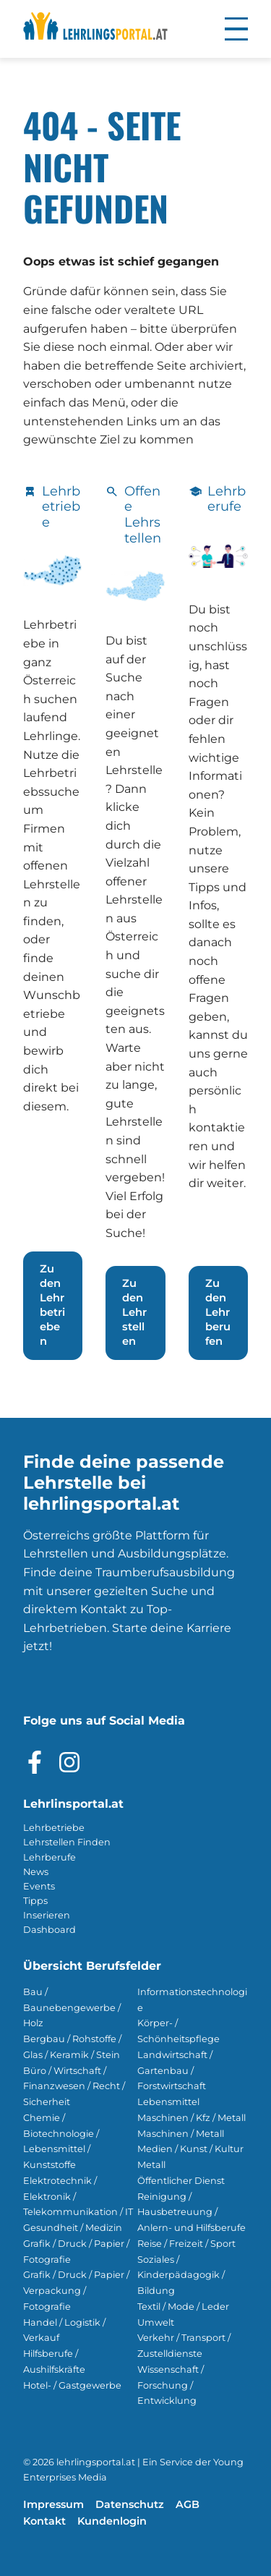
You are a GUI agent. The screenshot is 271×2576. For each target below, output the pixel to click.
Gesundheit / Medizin (72, 2227)
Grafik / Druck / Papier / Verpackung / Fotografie (76, 2290)
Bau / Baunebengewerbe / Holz (72, 2007)
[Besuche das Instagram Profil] (69, 1762)
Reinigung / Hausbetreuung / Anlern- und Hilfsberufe (191, 2212)
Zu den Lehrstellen (134, 1312)
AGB (187, 2504)
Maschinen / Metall (180, 2133)
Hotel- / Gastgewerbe (72, 2385)
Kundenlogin (112, 2521)
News (35, 1871)
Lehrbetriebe (54, 1827)
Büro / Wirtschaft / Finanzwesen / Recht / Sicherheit (74, 2086)
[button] (236, 29)
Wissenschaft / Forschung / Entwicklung (170, 2385)
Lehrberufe (49, 1857)
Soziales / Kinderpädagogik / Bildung (181, 2275)
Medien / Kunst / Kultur (190, 2148)
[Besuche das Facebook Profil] (34, 1762)
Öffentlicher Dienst (181, 2180)
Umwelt (155, 2322)
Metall (151, 2164)
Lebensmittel (168, 2101)
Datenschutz (129, 2504)
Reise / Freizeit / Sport (186, 2243)
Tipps (35, 1900)
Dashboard (49, 1929)
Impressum (53, 2504)
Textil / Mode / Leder (183, 2306)
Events (39, 1886)
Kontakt (44, 2521)
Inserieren (46, 1915)
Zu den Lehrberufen (218, 1312)
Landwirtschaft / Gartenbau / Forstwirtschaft (174, 2070)
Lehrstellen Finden (67, 1842)
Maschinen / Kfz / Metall (191, 2117)
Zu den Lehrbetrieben (52, 1304)
